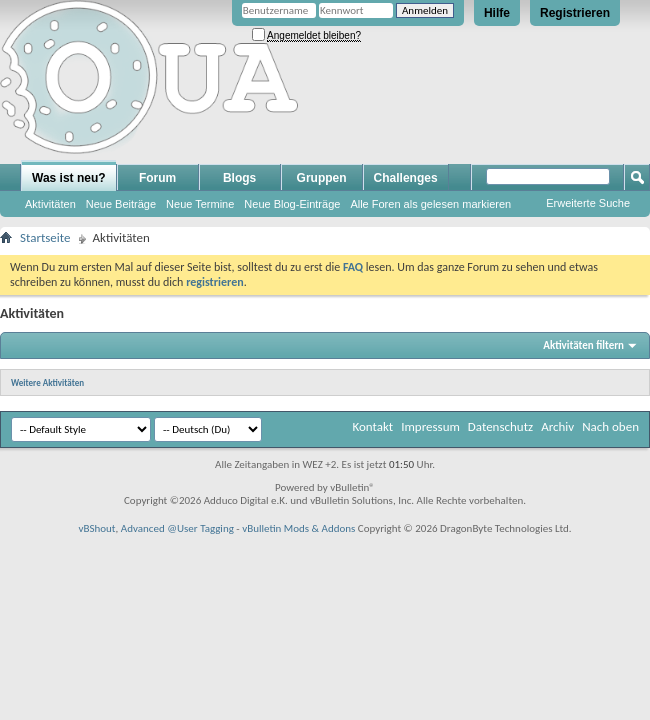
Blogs (239, 178)
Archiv (557, 426)
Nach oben (610, 426)
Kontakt (372, 426)
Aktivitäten (50, 204)
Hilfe (497, 13)
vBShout (96, 528)
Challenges (406, 178)
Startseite (45, 237)
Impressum (430, 426)
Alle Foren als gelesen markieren (430, 204)
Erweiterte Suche (588, 203)
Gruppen (322, 178)
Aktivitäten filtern (583, 345)
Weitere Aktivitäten (47, 382)
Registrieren (575, 13)
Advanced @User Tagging (177, 528)
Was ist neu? (69, 178)
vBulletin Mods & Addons (298, 528)
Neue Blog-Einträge (292, 204)
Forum (157, 178)
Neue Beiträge (121, 204)
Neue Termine (200, 204)
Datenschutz (500, 426)
